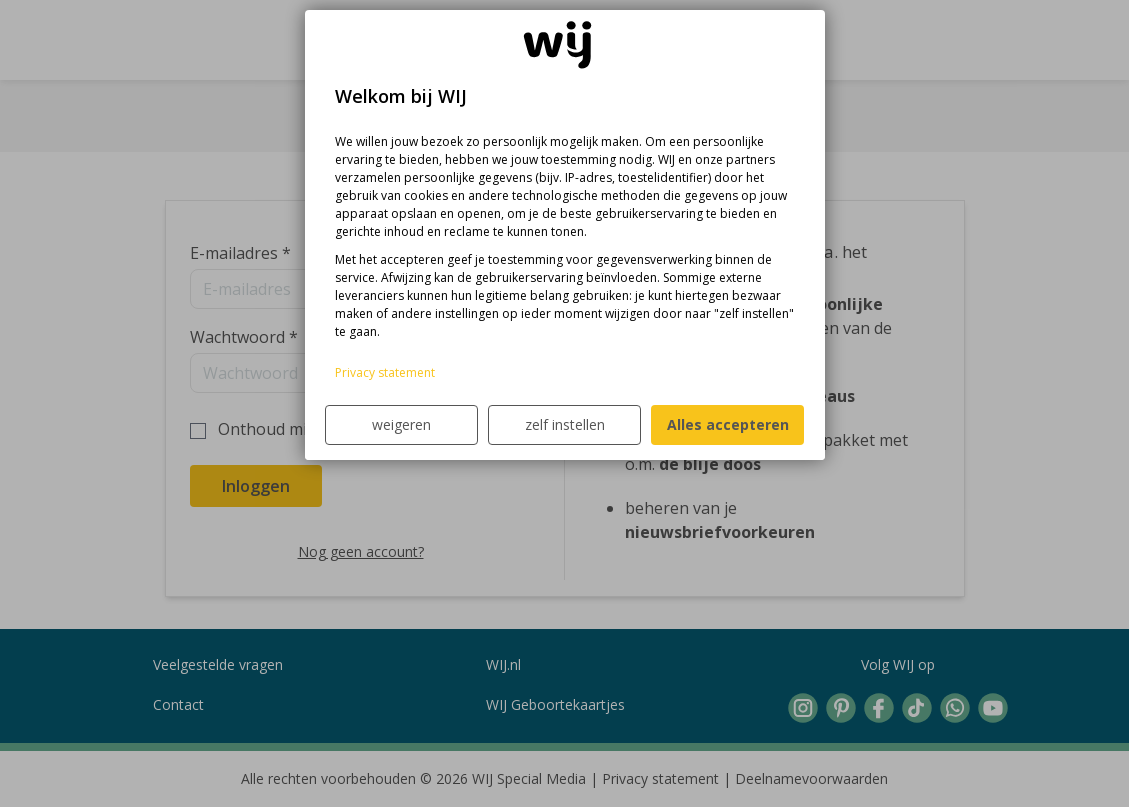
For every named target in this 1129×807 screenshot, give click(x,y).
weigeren (401, 424)
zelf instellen (565, 424)
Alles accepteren (728, 424)
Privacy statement (385, 372)
